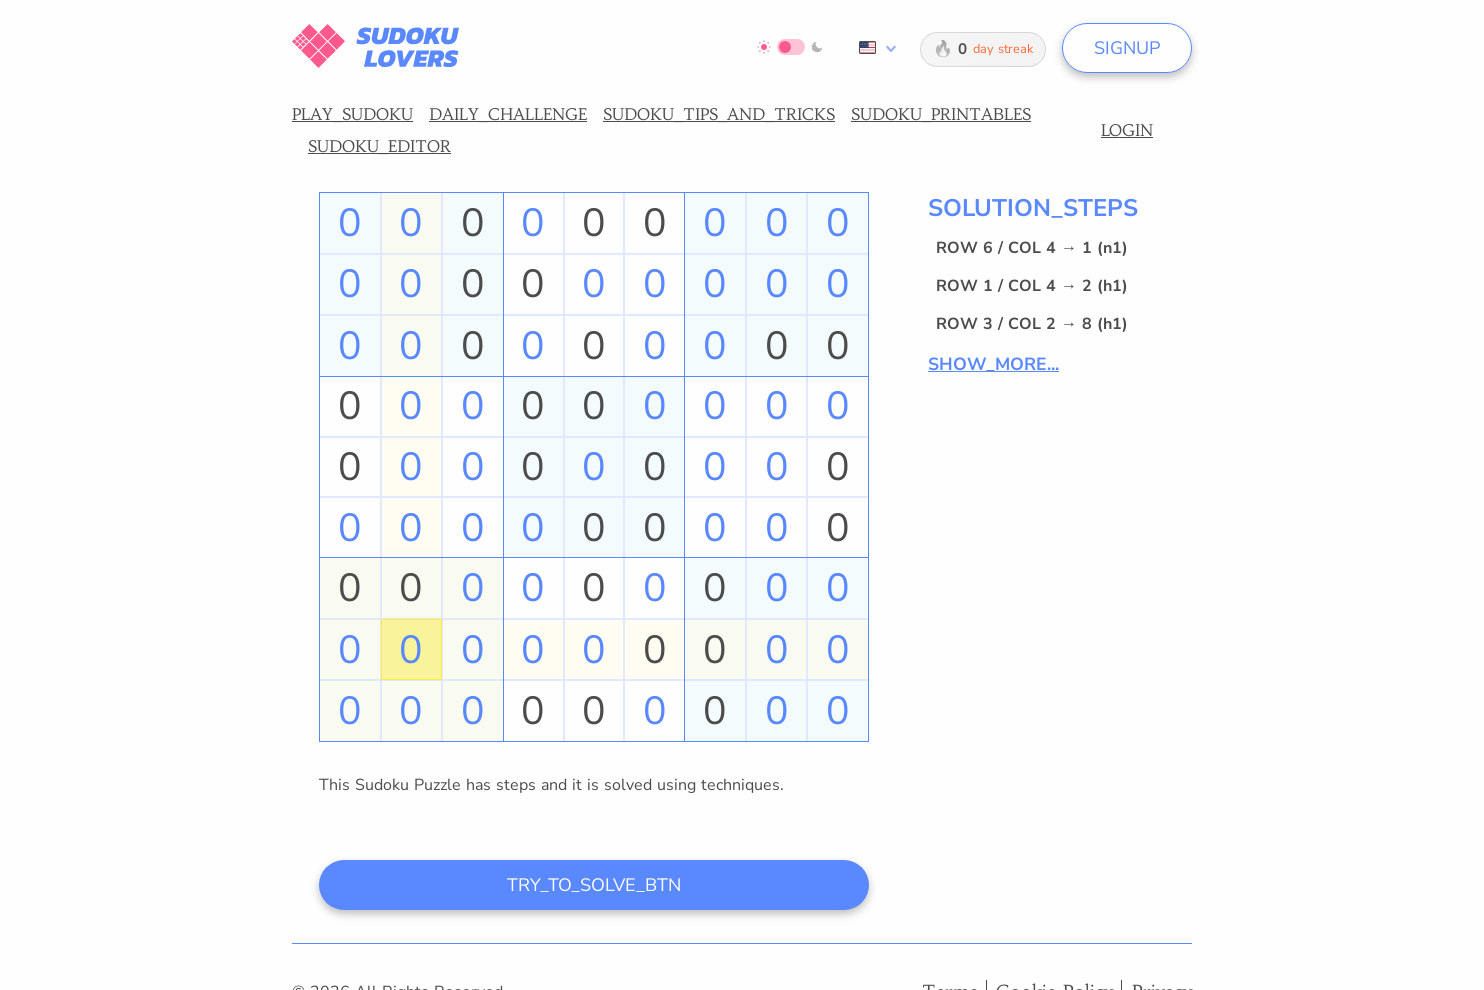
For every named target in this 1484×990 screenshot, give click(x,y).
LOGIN (1127, 130)
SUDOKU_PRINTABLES (941, 114)
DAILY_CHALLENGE (508, 114)
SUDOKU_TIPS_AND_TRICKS (719, 114)
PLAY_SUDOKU (352, 114)
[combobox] (874, 48)
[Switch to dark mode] (790, 47)
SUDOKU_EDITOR (379, 146)
